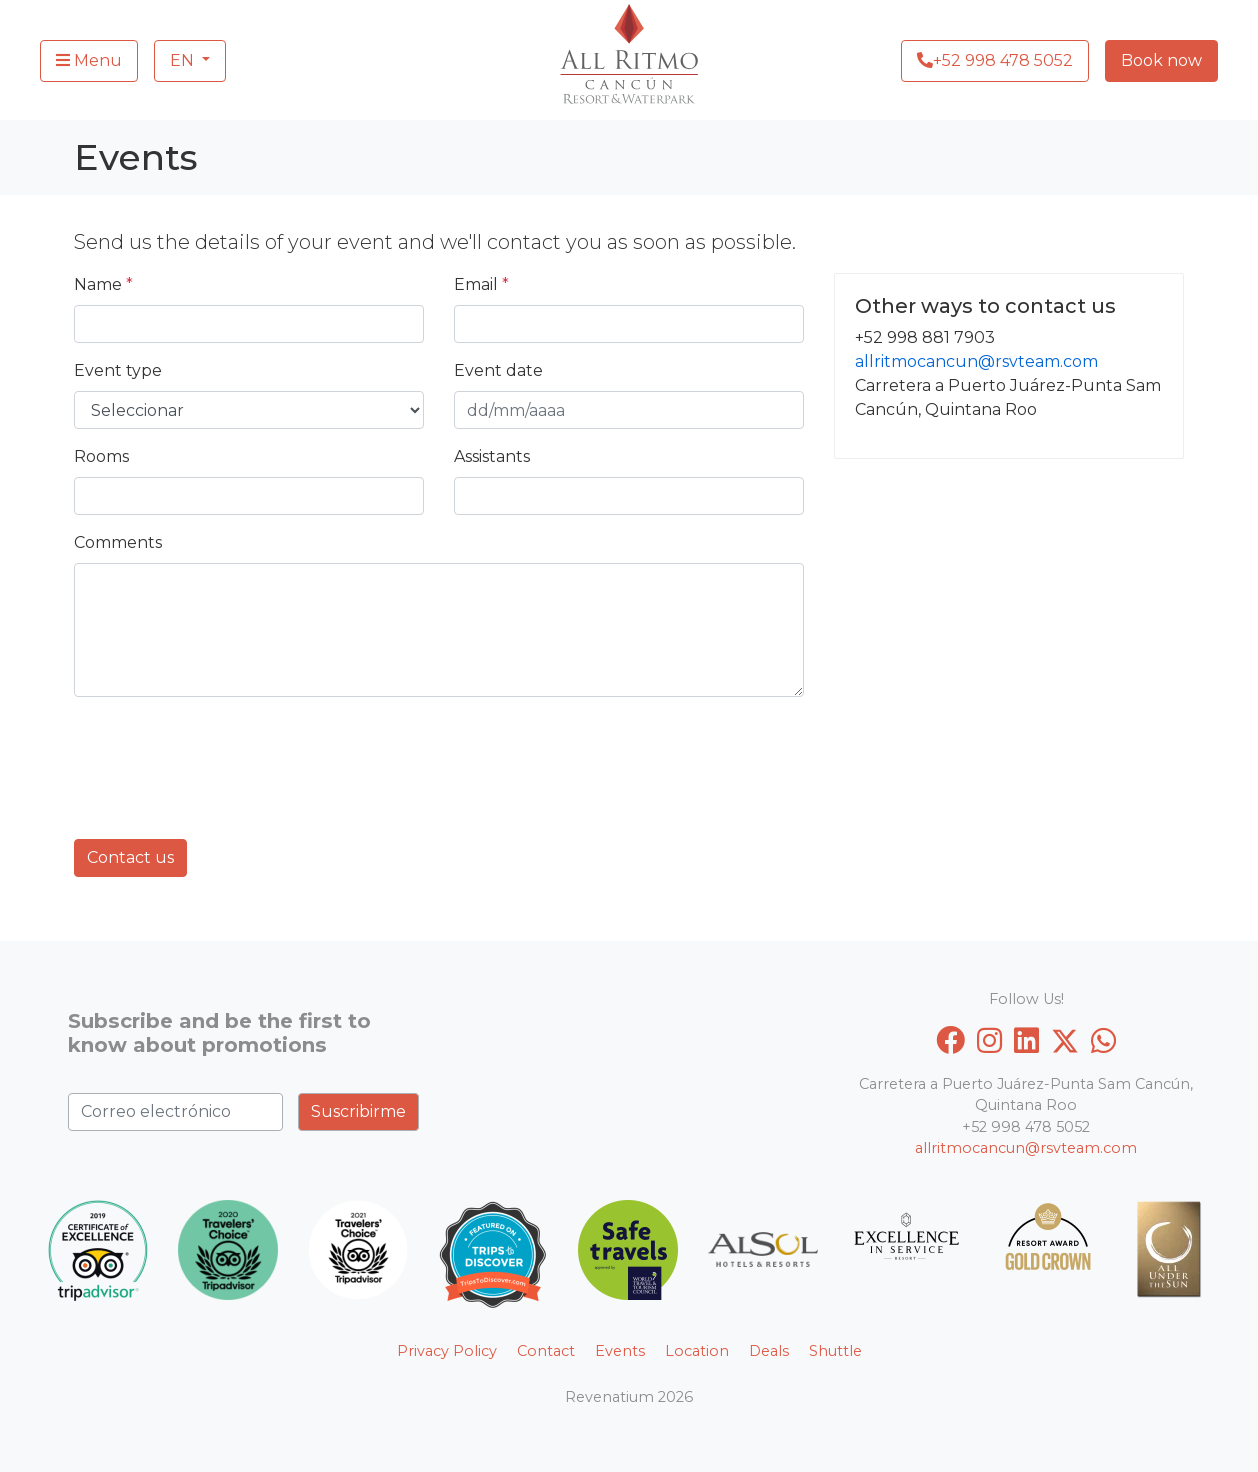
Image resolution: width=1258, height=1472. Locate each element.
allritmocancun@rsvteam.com (976, 361)
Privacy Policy (447, 1351)
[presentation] (226, 752)
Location (697, 1351)
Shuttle (835, 1351)
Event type (118, 370)
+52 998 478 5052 (995, 60)
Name (103, 284)
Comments (118, 542)
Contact (546, 1351)
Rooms (101, 456)
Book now (1161, 60)
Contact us (130, 857)
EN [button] (184, 60)
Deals (769, 1351)
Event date (498, 370)
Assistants (492, 456)
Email (481, 284)
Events (620, 1351)
